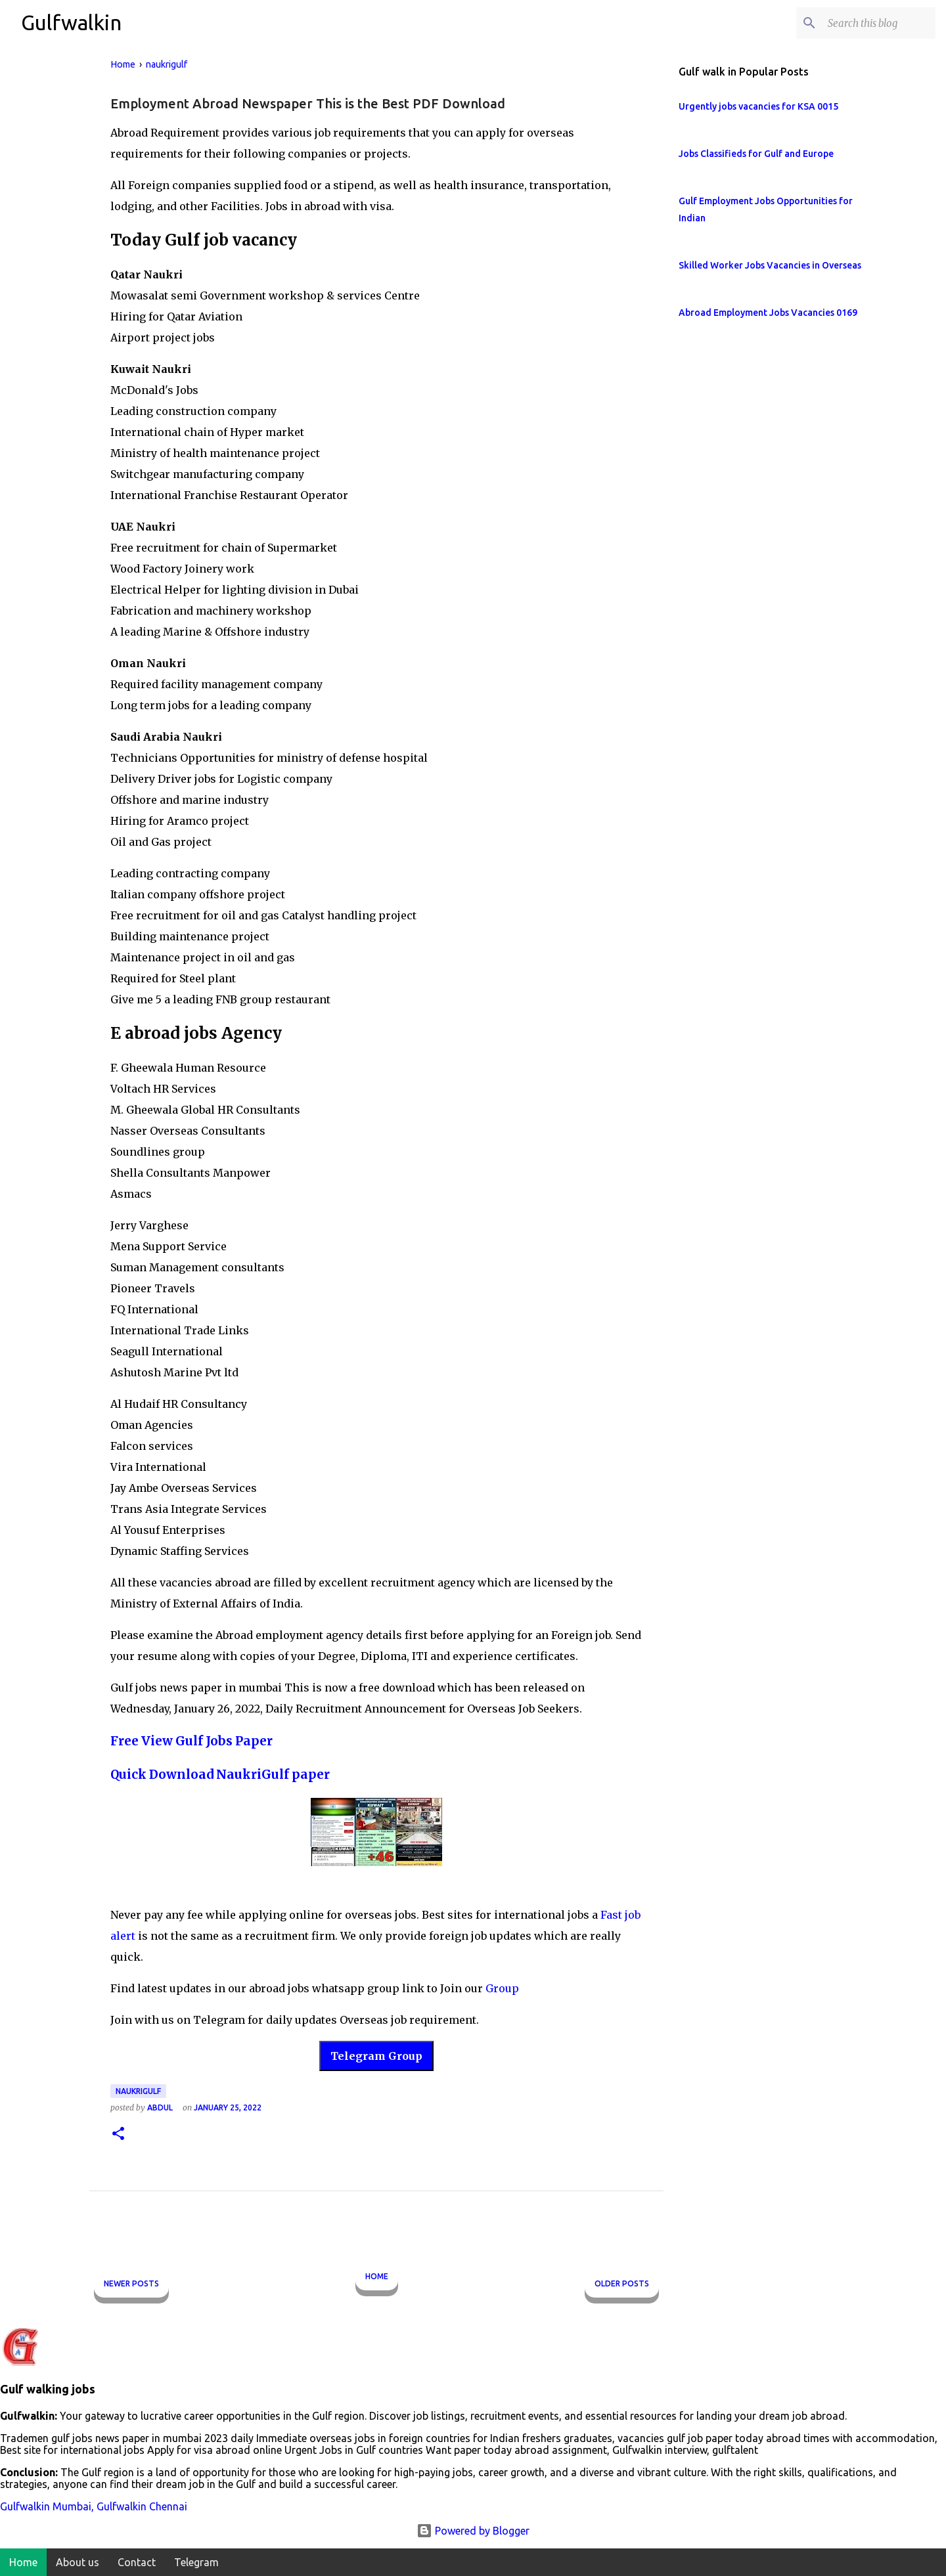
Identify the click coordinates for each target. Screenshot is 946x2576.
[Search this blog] (866, 23)
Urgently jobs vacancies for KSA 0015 (758, 106)
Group (502, 1988)
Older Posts (622, 2283)
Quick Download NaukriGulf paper (220, 1774)
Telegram (196, 2562)
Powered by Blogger (473, 2531)
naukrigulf (138, 2091)
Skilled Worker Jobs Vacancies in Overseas (770, 265)
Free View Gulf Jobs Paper (191, 1741)
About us (77, 2562)
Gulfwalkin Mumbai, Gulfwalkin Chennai (93, 2506)
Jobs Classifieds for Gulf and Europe (756, 153)
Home (376, 2276)
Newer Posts (131, 2283)
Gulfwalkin (71, 22)
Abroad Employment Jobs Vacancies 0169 (768, 312)
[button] (118, 2134)
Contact (137, 2562)
